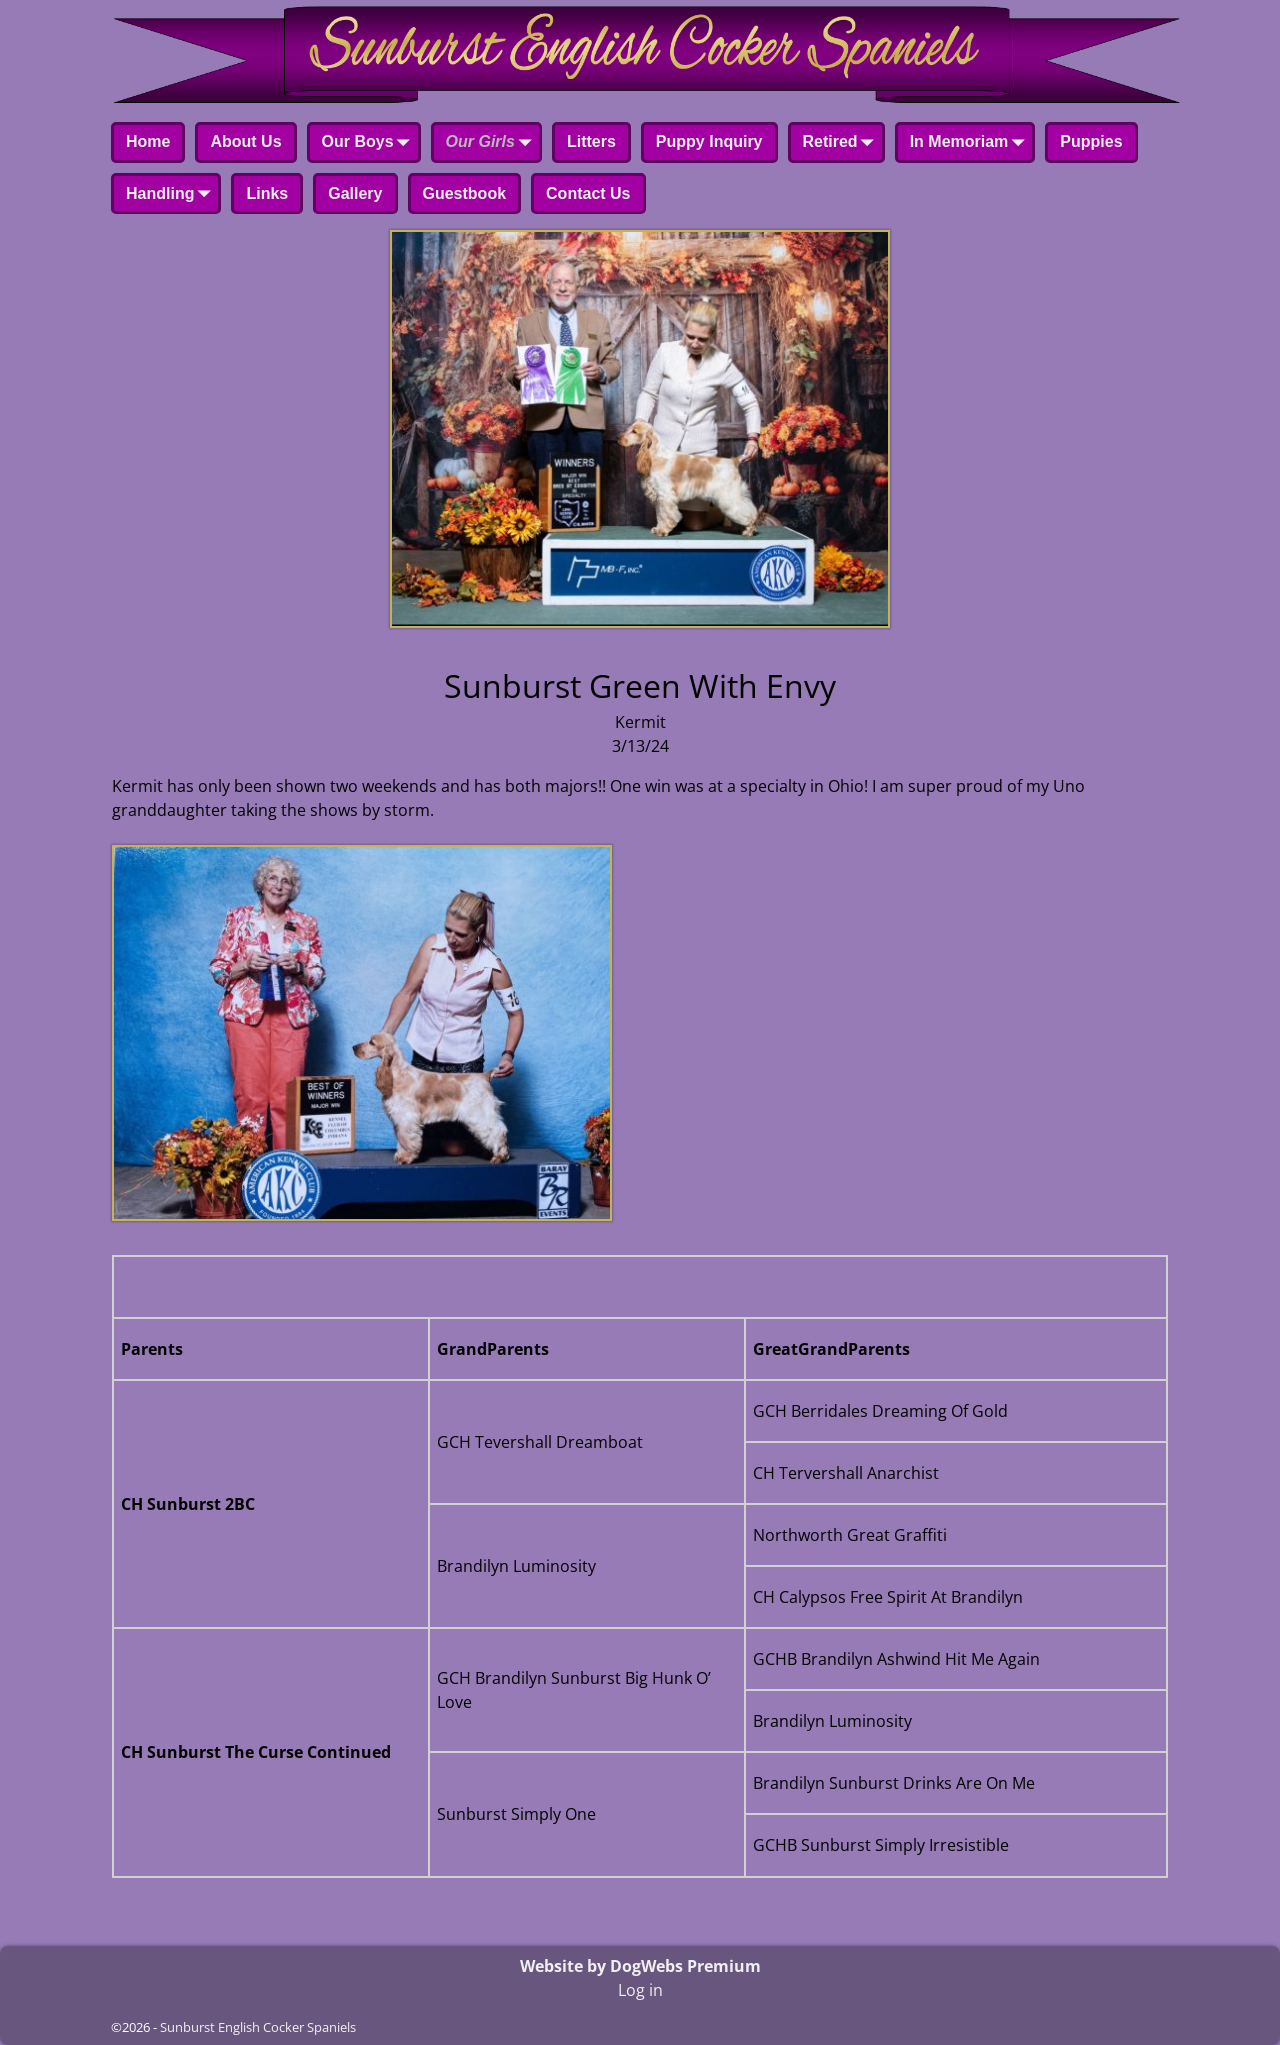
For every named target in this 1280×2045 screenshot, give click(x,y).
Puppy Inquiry (709, 141)
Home (148, 141)
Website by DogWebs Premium (640, 1966)
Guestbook (465, 193)
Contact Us (588, 193)
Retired (842, 144)
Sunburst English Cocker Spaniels (258, 2027)
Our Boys (370, 144)
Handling (172, 195)
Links (267, 193)
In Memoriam (971, 144)
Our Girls (492, 144)
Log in (640, 1990)
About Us (245, 141)
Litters (591, 141)
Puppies (1091, 141)
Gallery (355, 193)
